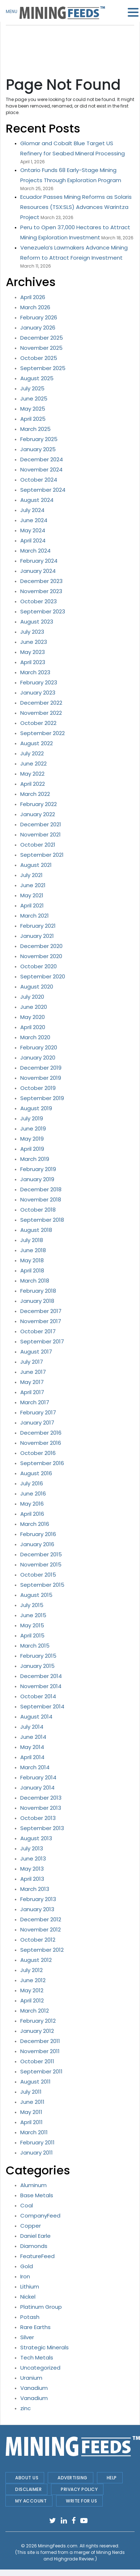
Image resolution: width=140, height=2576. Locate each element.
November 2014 (40, 1686)
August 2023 (36, 621)
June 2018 (33, 1250)
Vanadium (34, 2388)
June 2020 (33, 1007)
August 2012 (36, 1960)
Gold (26, 2266)
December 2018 (40, 1189)
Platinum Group (41, 2307)
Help (112, 2478)
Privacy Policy (79, 2489)
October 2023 (38, 601)
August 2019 (36, 1108)
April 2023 (32, 662)
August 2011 (35, 2081)
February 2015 (38, 1656)
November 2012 (40, 1929)
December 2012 (40, 1919)
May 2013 (32, 1868)
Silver (27, 2337)
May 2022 (32, 773)
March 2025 (35, 429)
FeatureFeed (37, 2256)
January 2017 (37, 1422)
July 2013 (31, 1848)
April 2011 (31, 2122)
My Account (31, 2501)
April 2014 (32, 1757)
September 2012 (42, 1950)
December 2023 (41, 581)
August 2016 (36, 1473)
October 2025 (38, 358)
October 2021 (37, 844)
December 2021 (40, 824)
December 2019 (40, 1067)
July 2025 (32, 388)
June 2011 (32, 2102)
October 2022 (38, 723)
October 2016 (38, 1453)
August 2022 (36, 743)
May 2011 (31, 2112)
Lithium (29, 2286)
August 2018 (36, 1230)
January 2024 (38, 571)
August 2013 (36, 1838)
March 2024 (35, 550)
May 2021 (31, 895)
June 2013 (33, 1858)
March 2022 (35, 794)
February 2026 (38, 317)
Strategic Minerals (44, 2347)
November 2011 (40, 2051)
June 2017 (33, 1372)
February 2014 (38, 1777)
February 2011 (37, 2142)
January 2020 (37, 1057)
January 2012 (37, 2031)
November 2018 (40, 1199)
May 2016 (32, 1503)
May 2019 (32, 1138)
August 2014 (36, 1716)
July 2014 (31, 1726)
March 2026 (35, 307)
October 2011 (37, 2061)
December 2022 (41, 702)
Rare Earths (35, 2327)
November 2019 (40, 1078)
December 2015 (41, 1554)
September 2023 (42, 611)
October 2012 (37, 1939)
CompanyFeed (40, 2215)
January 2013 (37, 1909)
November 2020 (41, 956)
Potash (29, 2317)
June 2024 (33, 520)
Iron (25, 2276)
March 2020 (35, 1037)
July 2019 (31, 1118)
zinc (25, 2408)
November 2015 (40, 1564)
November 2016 (40, 1443)
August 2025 (37, 378)
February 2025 (39, 439)
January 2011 (36, 2152)
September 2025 (42, 368)
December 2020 (41, 946)
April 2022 (32, 784)
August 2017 (36, 1351)
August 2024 (37, 500)
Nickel (27, 2296)
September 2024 (42, 490)
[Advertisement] (72, 43)
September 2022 (42, 733)
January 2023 (37, 692)
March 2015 (35, 1645)
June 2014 (33, 1737)
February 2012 (38, 2021)
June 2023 (33, 642)
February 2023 (38, 682)
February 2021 (38, 926)
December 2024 (41, 459)
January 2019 (37, 1179)
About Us (26, 2478)
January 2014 (37, 1787)
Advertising (73, 2478)
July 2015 (31, 1605)
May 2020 (32, 1017)
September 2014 (42, 1706)
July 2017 (31, 1361)
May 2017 (32, 1382)
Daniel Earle (35, 2236)
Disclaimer (28, 2489)
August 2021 (36, 865)
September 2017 (42, 1341)
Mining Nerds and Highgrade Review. (84, 2555)
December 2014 (41, 1676)
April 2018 (32, 1270)
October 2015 (38, 1574)
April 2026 (32, 297)
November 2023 (41, 591)
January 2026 (37, 327)
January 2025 (38, 449)
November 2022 (41, 713)
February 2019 (38, 1169)
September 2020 (42, 976)
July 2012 (31, 1970)
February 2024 (39, 561)
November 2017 (40, 1321)
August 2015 (36, 1595)
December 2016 (40, 1432)
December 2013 (40, 1797)
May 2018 (32, 1260)
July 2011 (31, 2091)
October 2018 (38, 1209)
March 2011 (34, 2132)
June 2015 (33, 1615)
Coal (26, 2205)
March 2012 (34, 2010)
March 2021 (34, 915)
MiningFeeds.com (57, 2546)
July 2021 (31, 875)
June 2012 (33, 1980)
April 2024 (33, 540)
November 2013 (40, 1808)
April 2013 (32, 1879)
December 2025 (41, 337)
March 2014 (35, 1767)
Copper (30, 2225)
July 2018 (31, 1240)
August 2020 (36, 986)
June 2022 (33, 763)
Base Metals (36, 2195)
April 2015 (32, 1635)
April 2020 (32, 1027)
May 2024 (32, 530)
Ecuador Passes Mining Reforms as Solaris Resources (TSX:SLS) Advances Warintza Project (76, 207)
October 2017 (38, 1331)
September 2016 (42, 1463)
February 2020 (38, 1047)
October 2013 (38, 1818)
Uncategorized (40, 2367)
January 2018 (37, 1301)
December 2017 (40, 1311)
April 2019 (32, 1149)
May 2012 (31, 1990)
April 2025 (33, 419)
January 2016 (37, 1544)
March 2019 (34, 1159)
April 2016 (32, 1514)
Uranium (31, 2378)
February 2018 (38, 1291)
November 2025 (41, 348)
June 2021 (33, 885)
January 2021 (37, 936)
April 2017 (32, 1392)
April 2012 (32, 2000)
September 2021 (42, 855)
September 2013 (42, 1828)
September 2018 (42, 1220)
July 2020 (32, 996)
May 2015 (32, 1625)
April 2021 (32, 905)
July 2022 (32, 753)
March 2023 (35, 672)
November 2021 (40, 834)
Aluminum (33, 2185)
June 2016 (33, 1493)
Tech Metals (36, 2357)
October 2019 (38, 1088)
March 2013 (34, 1889)
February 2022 (38, 804)
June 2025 (33, 398)
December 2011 (40, 2041)
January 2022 (37, 814)
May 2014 (32, 1747)
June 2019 (33, 1128)
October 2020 (38, 966)
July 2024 (32, 510)
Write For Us (81, 2501)
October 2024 (38, 479)
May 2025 (32, 408)
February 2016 (38, 1534)
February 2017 (38, 1412)
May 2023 (32, 652)
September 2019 (42, 1098)
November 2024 (41, 469)
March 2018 (34, 1280)
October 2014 (38, 1696)
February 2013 (38, 1899)
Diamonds (33, 2246)
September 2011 (41, 2071)
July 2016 (31, 1483)
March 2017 (34, 1402)
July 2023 (32, 631)
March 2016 (34, 1524)
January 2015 (37, 1666)
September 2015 (42, 1585)
